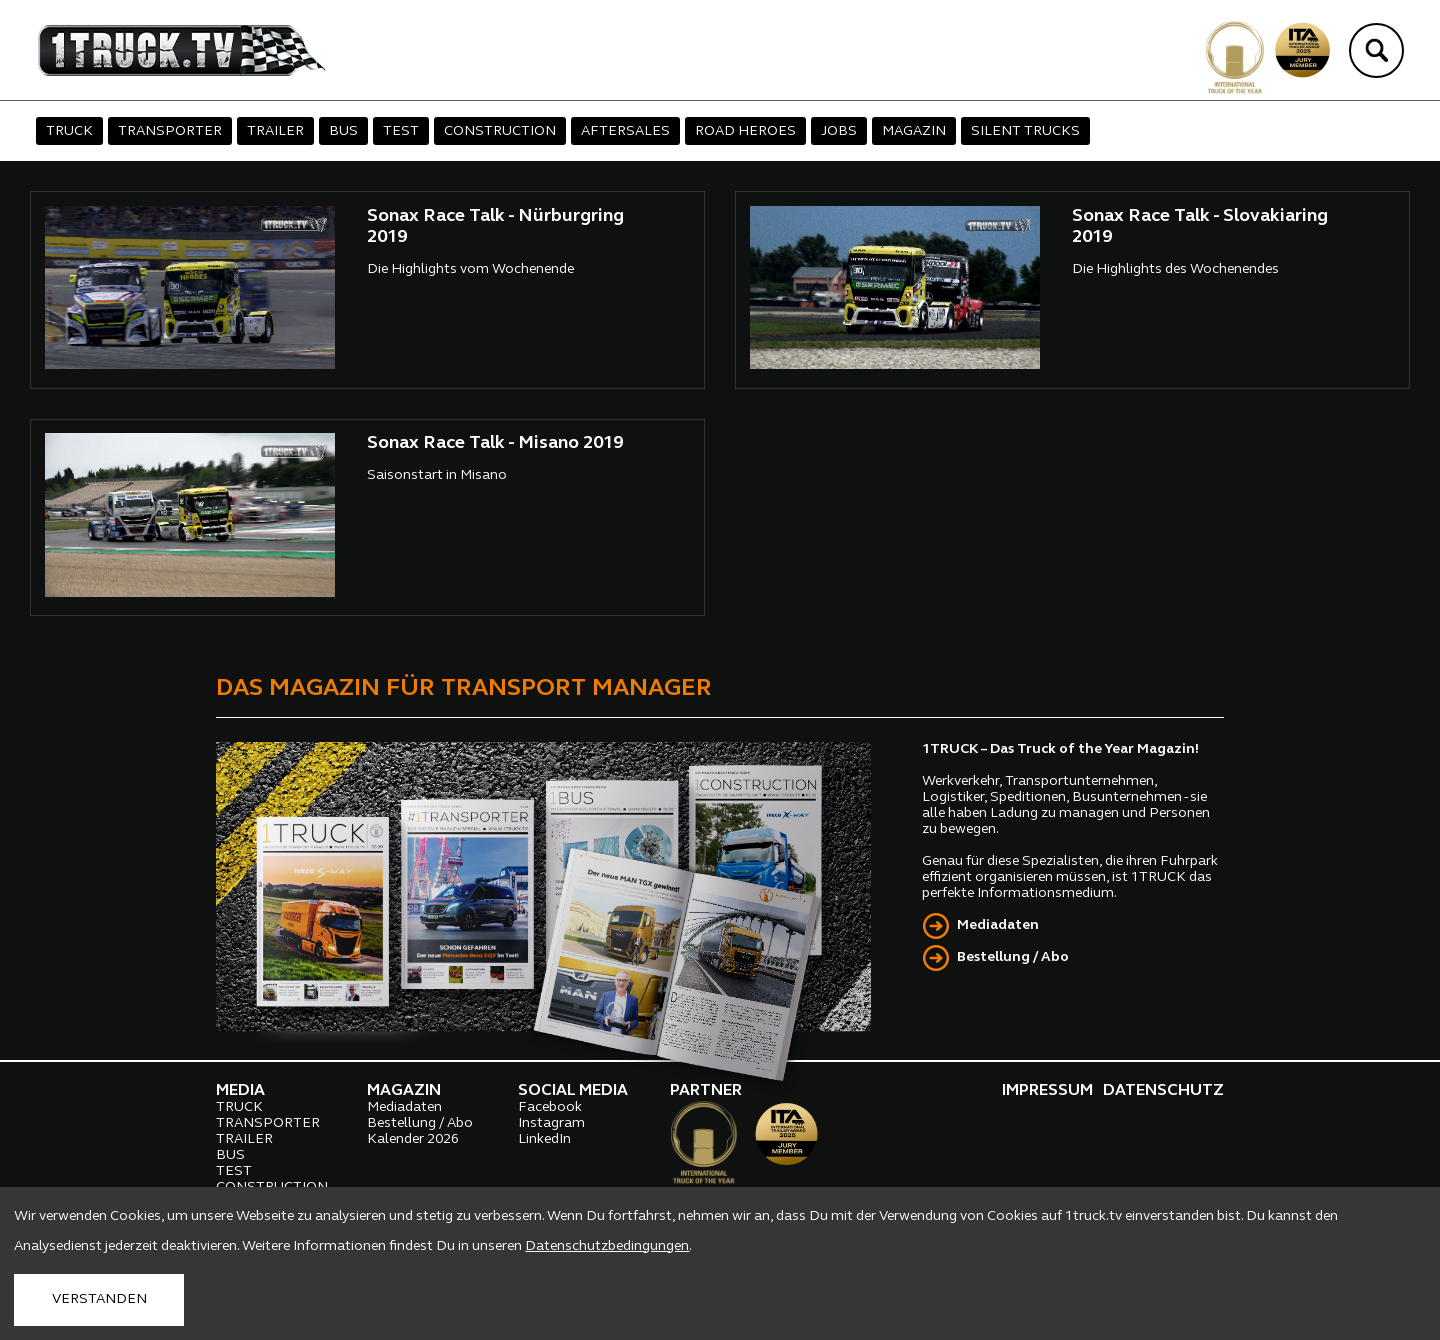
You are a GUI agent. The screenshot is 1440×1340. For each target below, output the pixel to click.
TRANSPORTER (170, 131)
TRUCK (69, 131)
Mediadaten (998, 925)
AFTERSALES (625, 131)
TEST (401, 131)
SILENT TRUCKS (1025, 131)
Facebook (550, 1107)
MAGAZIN (914, 131)
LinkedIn (544, 1139)
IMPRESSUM (1047, 1091)
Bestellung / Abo (1013, 957)
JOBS (839, 131)
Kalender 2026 (413, 1139)
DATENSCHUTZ (1163, 1091)
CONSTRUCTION (500, 131)
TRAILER (275, 131)
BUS (343, 131)
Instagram (551, 1123)
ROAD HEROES (745, 131)
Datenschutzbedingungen (607, 1246)
